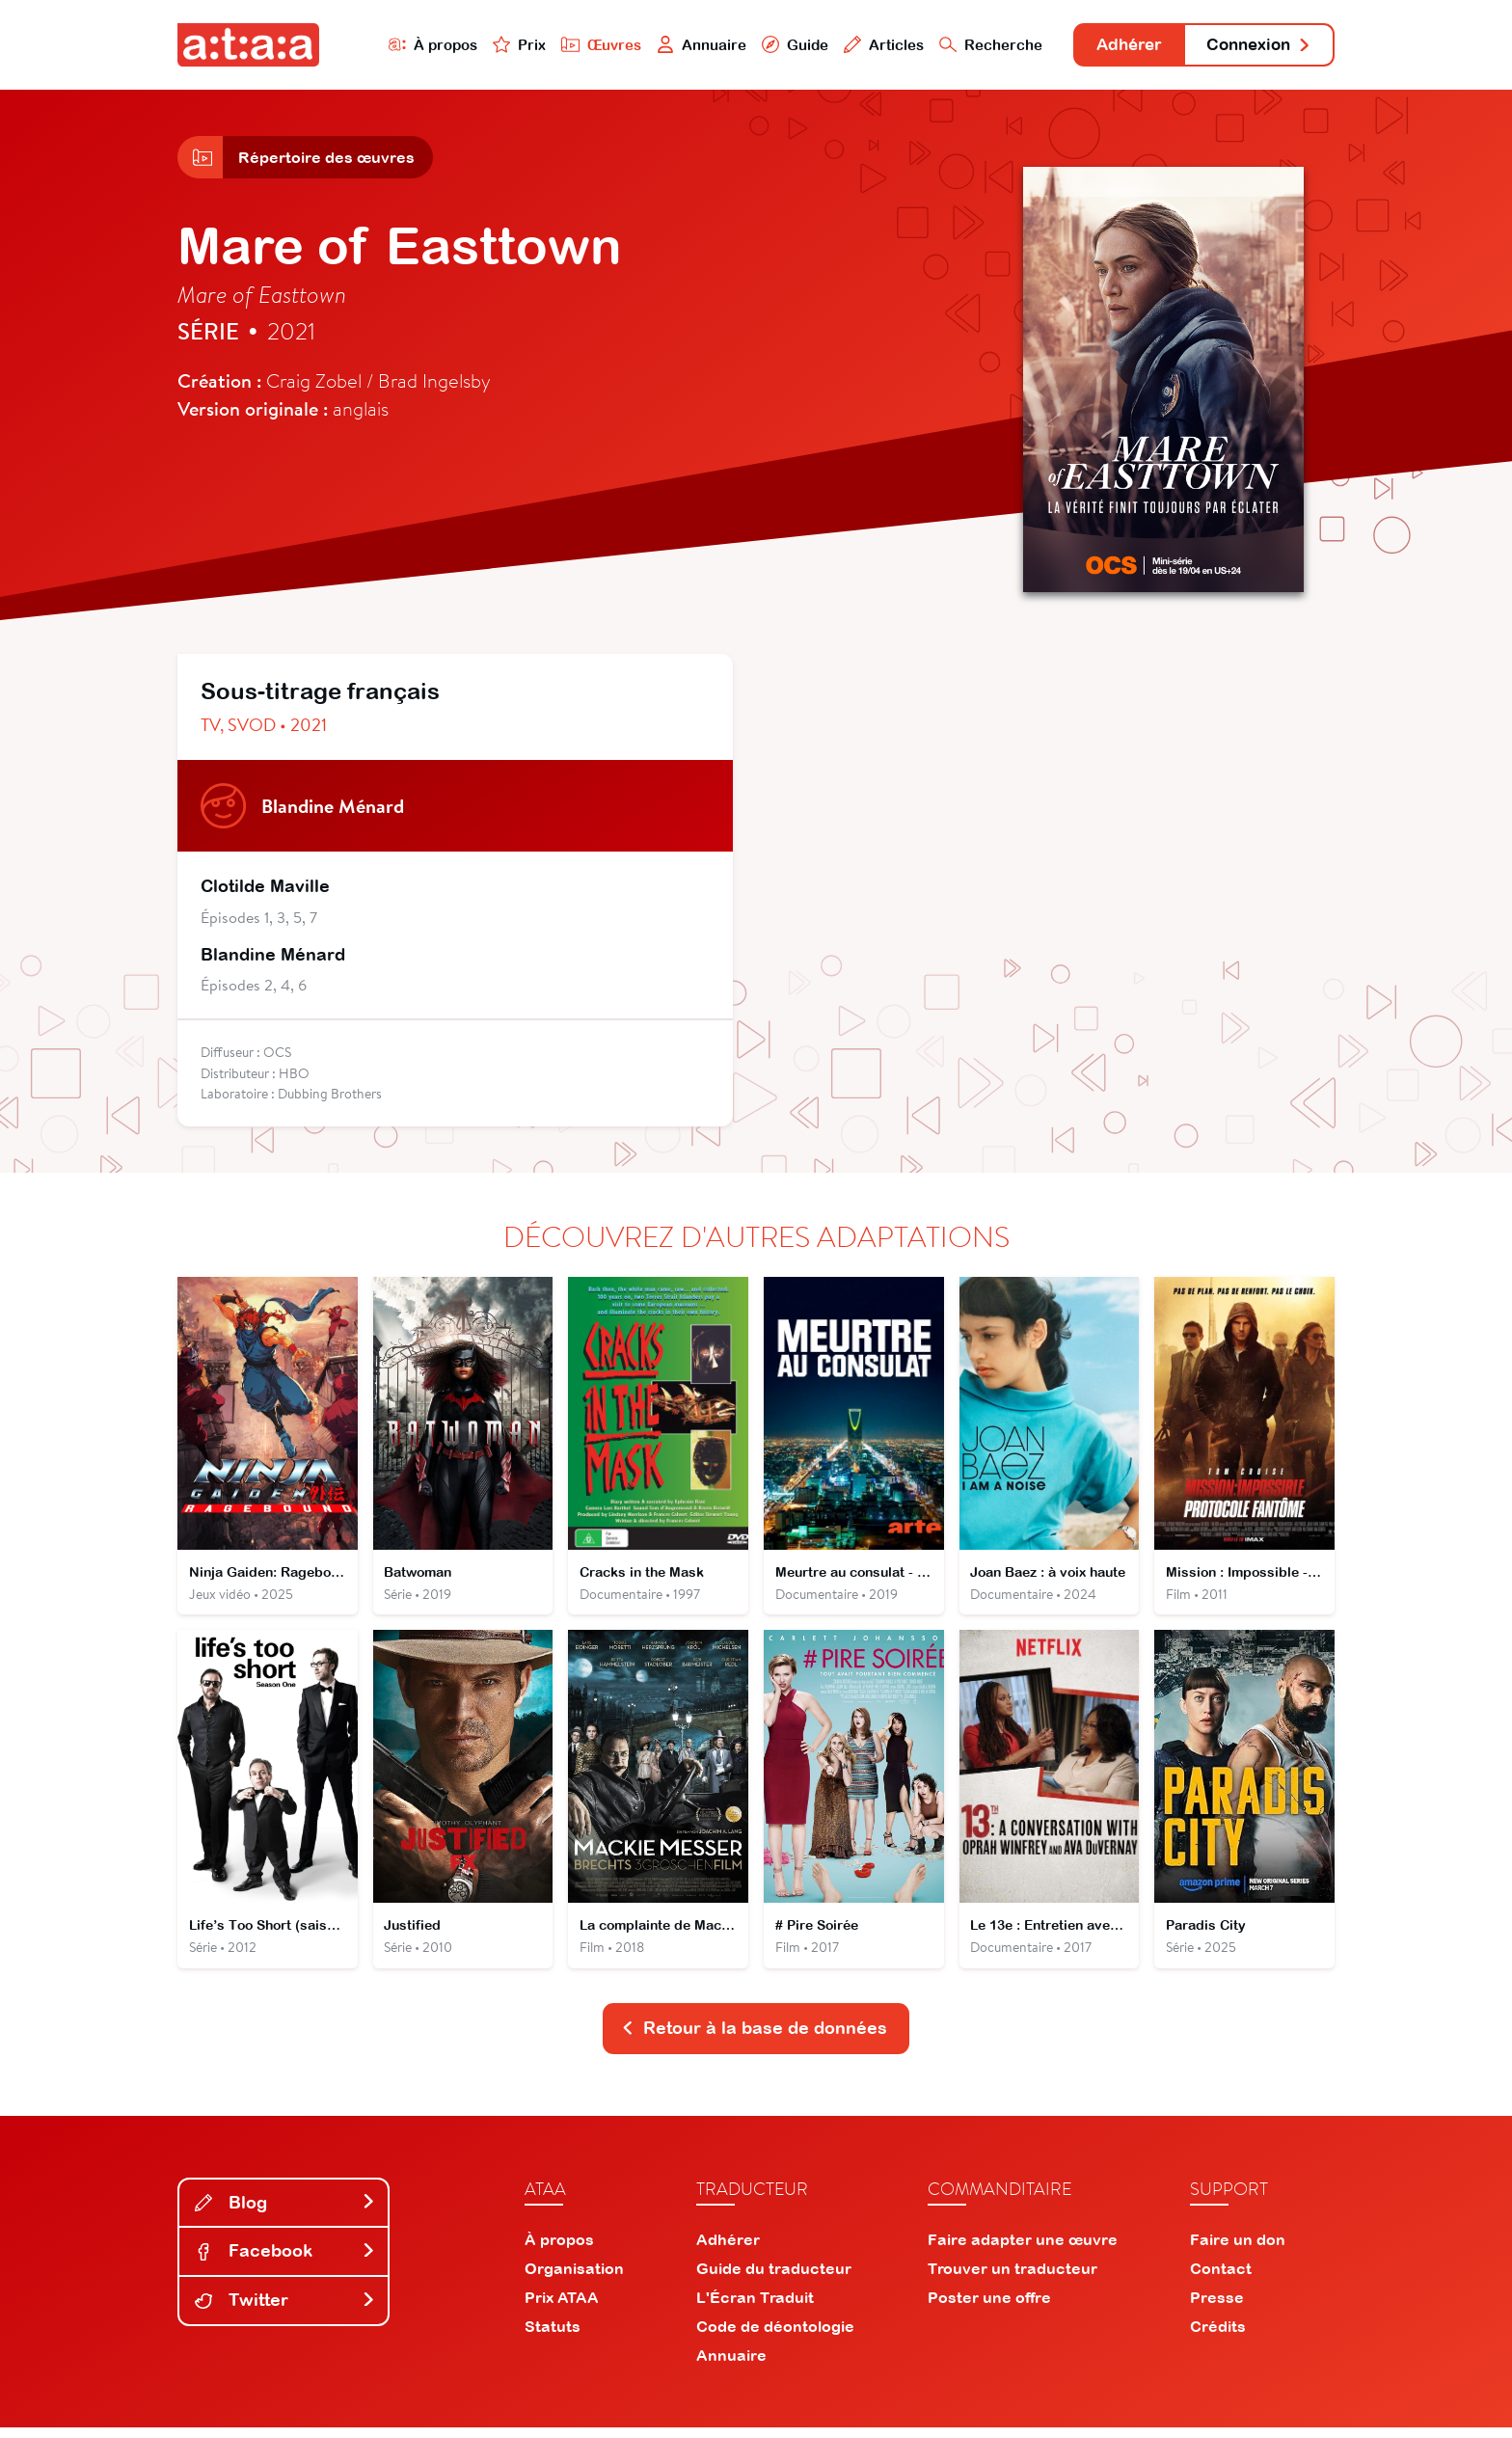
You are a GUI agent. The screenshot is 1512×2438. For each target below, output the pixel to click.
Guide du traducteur (773, 2279)
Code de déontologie (775, 2336)
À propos (410, 45)
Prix (498, 45)
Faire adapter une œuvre (1023, 2250)
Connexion (1254, 46)
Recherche (972, 45)
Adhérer (1115, 46)
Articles (864, 45)
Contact (1221, 2279)
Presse (1217, 2307)
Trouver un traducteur (1012, 2279)
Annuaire (680, 45)
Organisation (574, 2279)
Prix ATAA (562, 2307)
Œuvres (580, 45)
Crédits (1218, 2336)
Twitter (285, 2310)
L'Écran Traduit (755, 2307)
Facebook (285, 2261)
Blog (285, 2213)
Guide (774, 45)
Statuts (552, 2336)
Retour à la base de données (754, 2038)
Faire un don (1237, 2250)
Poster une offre (989, 2307)
